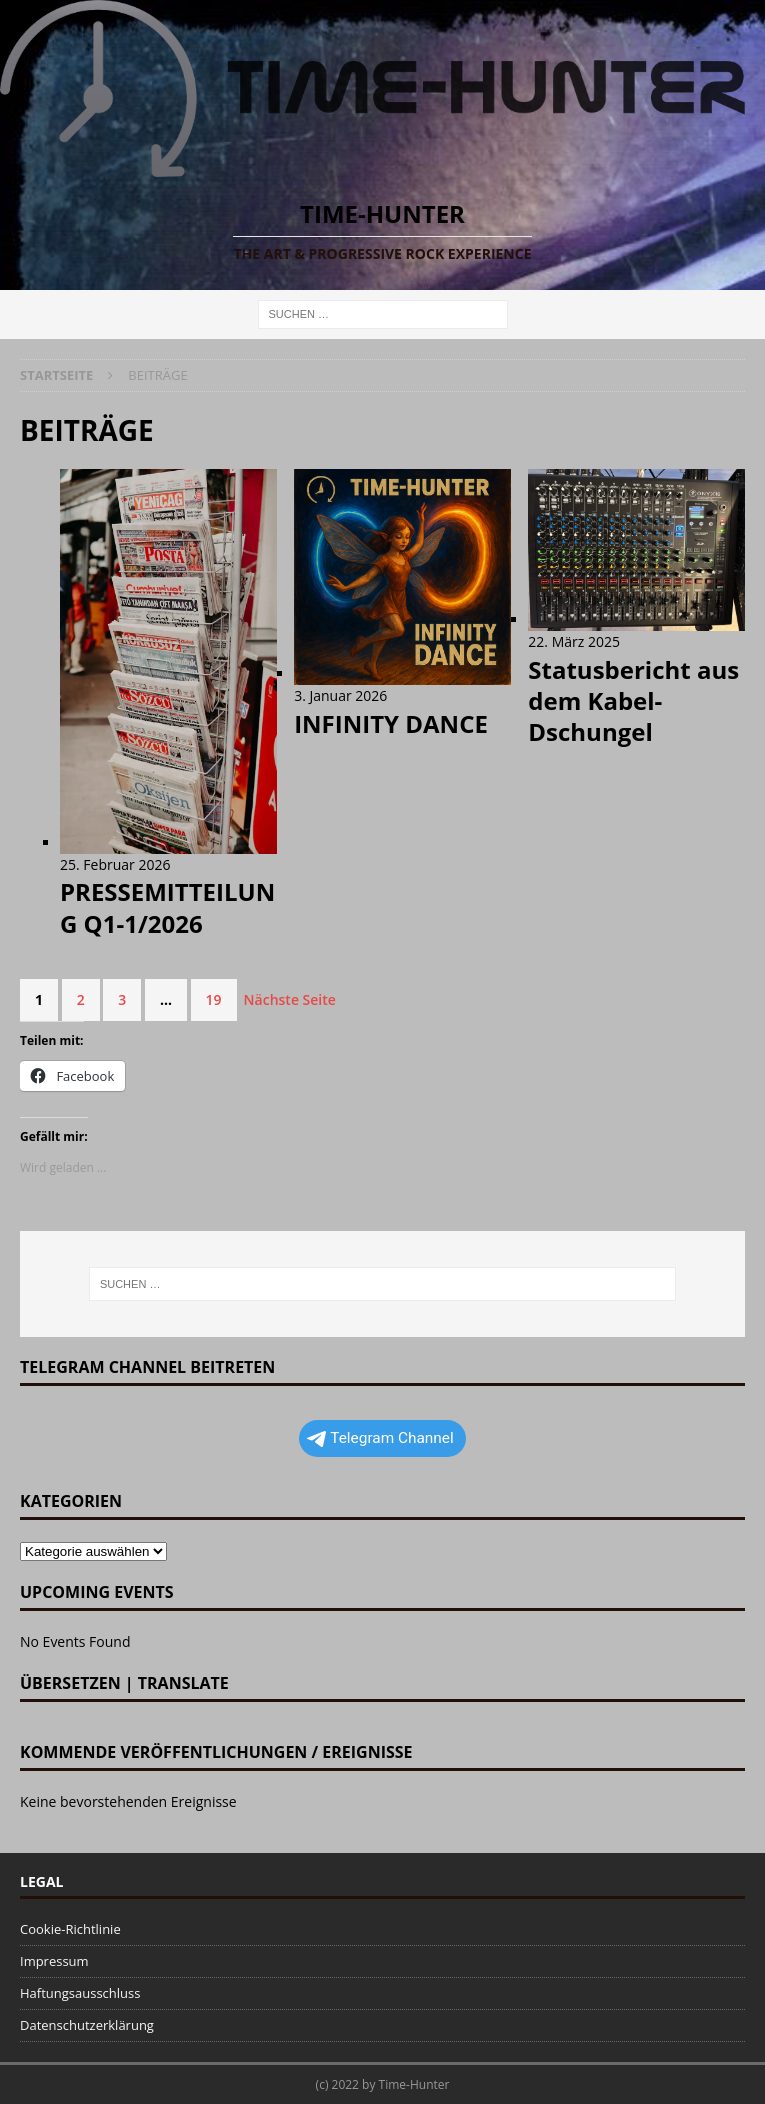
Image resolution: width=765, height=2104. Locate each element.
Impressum (54, 1961)
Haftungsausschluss (80, 1993)
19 (214, 999)
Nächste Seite (290, 999)
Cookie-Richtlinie (70, 1929)
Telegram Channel (380, 1438)
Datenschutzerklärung (87, 2025)
